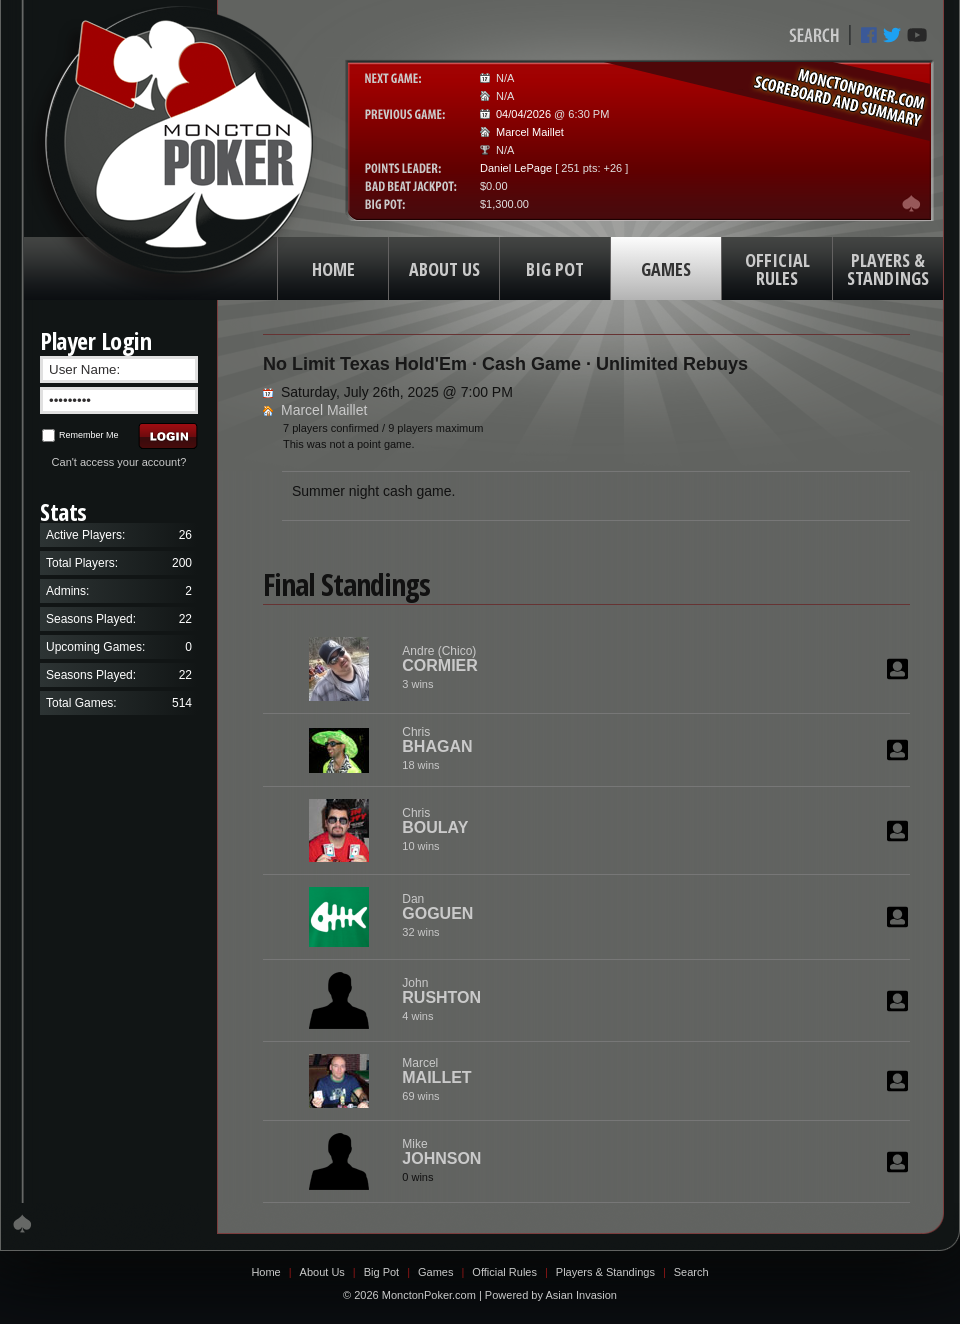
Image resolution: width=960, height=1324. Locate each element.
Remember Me (80, 435)
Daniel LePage (516, 168)
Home (265, 1272)
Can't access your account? (119, 462)
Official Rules (504, 1272)
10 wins (420, 846)
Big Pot (381, 1272)
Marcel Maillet (530, 132)
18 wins (420, 765)
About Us (322, 1272)
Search (691, 1272)
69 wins (420, 1096)
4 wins (417, 1016)
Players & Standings (605, 1272)
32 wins (420, 932)
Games (435, 1272)
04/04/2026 (523, 114)
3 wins (417, 684)
